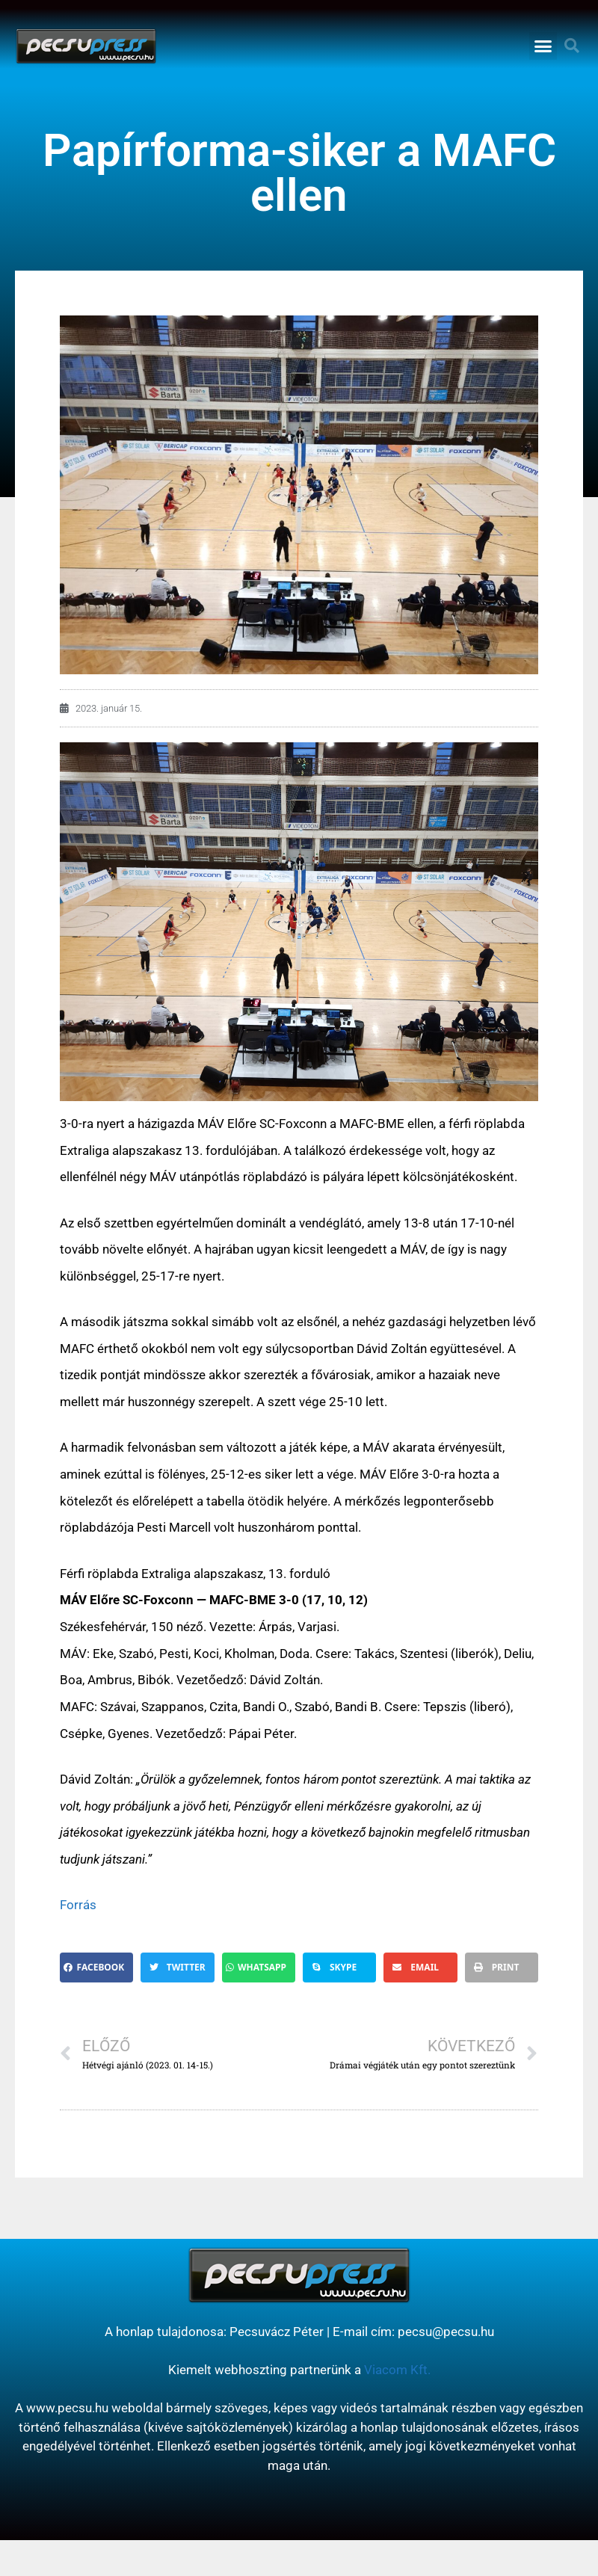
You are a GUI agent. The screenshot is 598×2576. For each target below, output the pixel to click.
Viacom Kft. (397, 2369)
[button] (543, 46)
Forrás (78, 1904)
